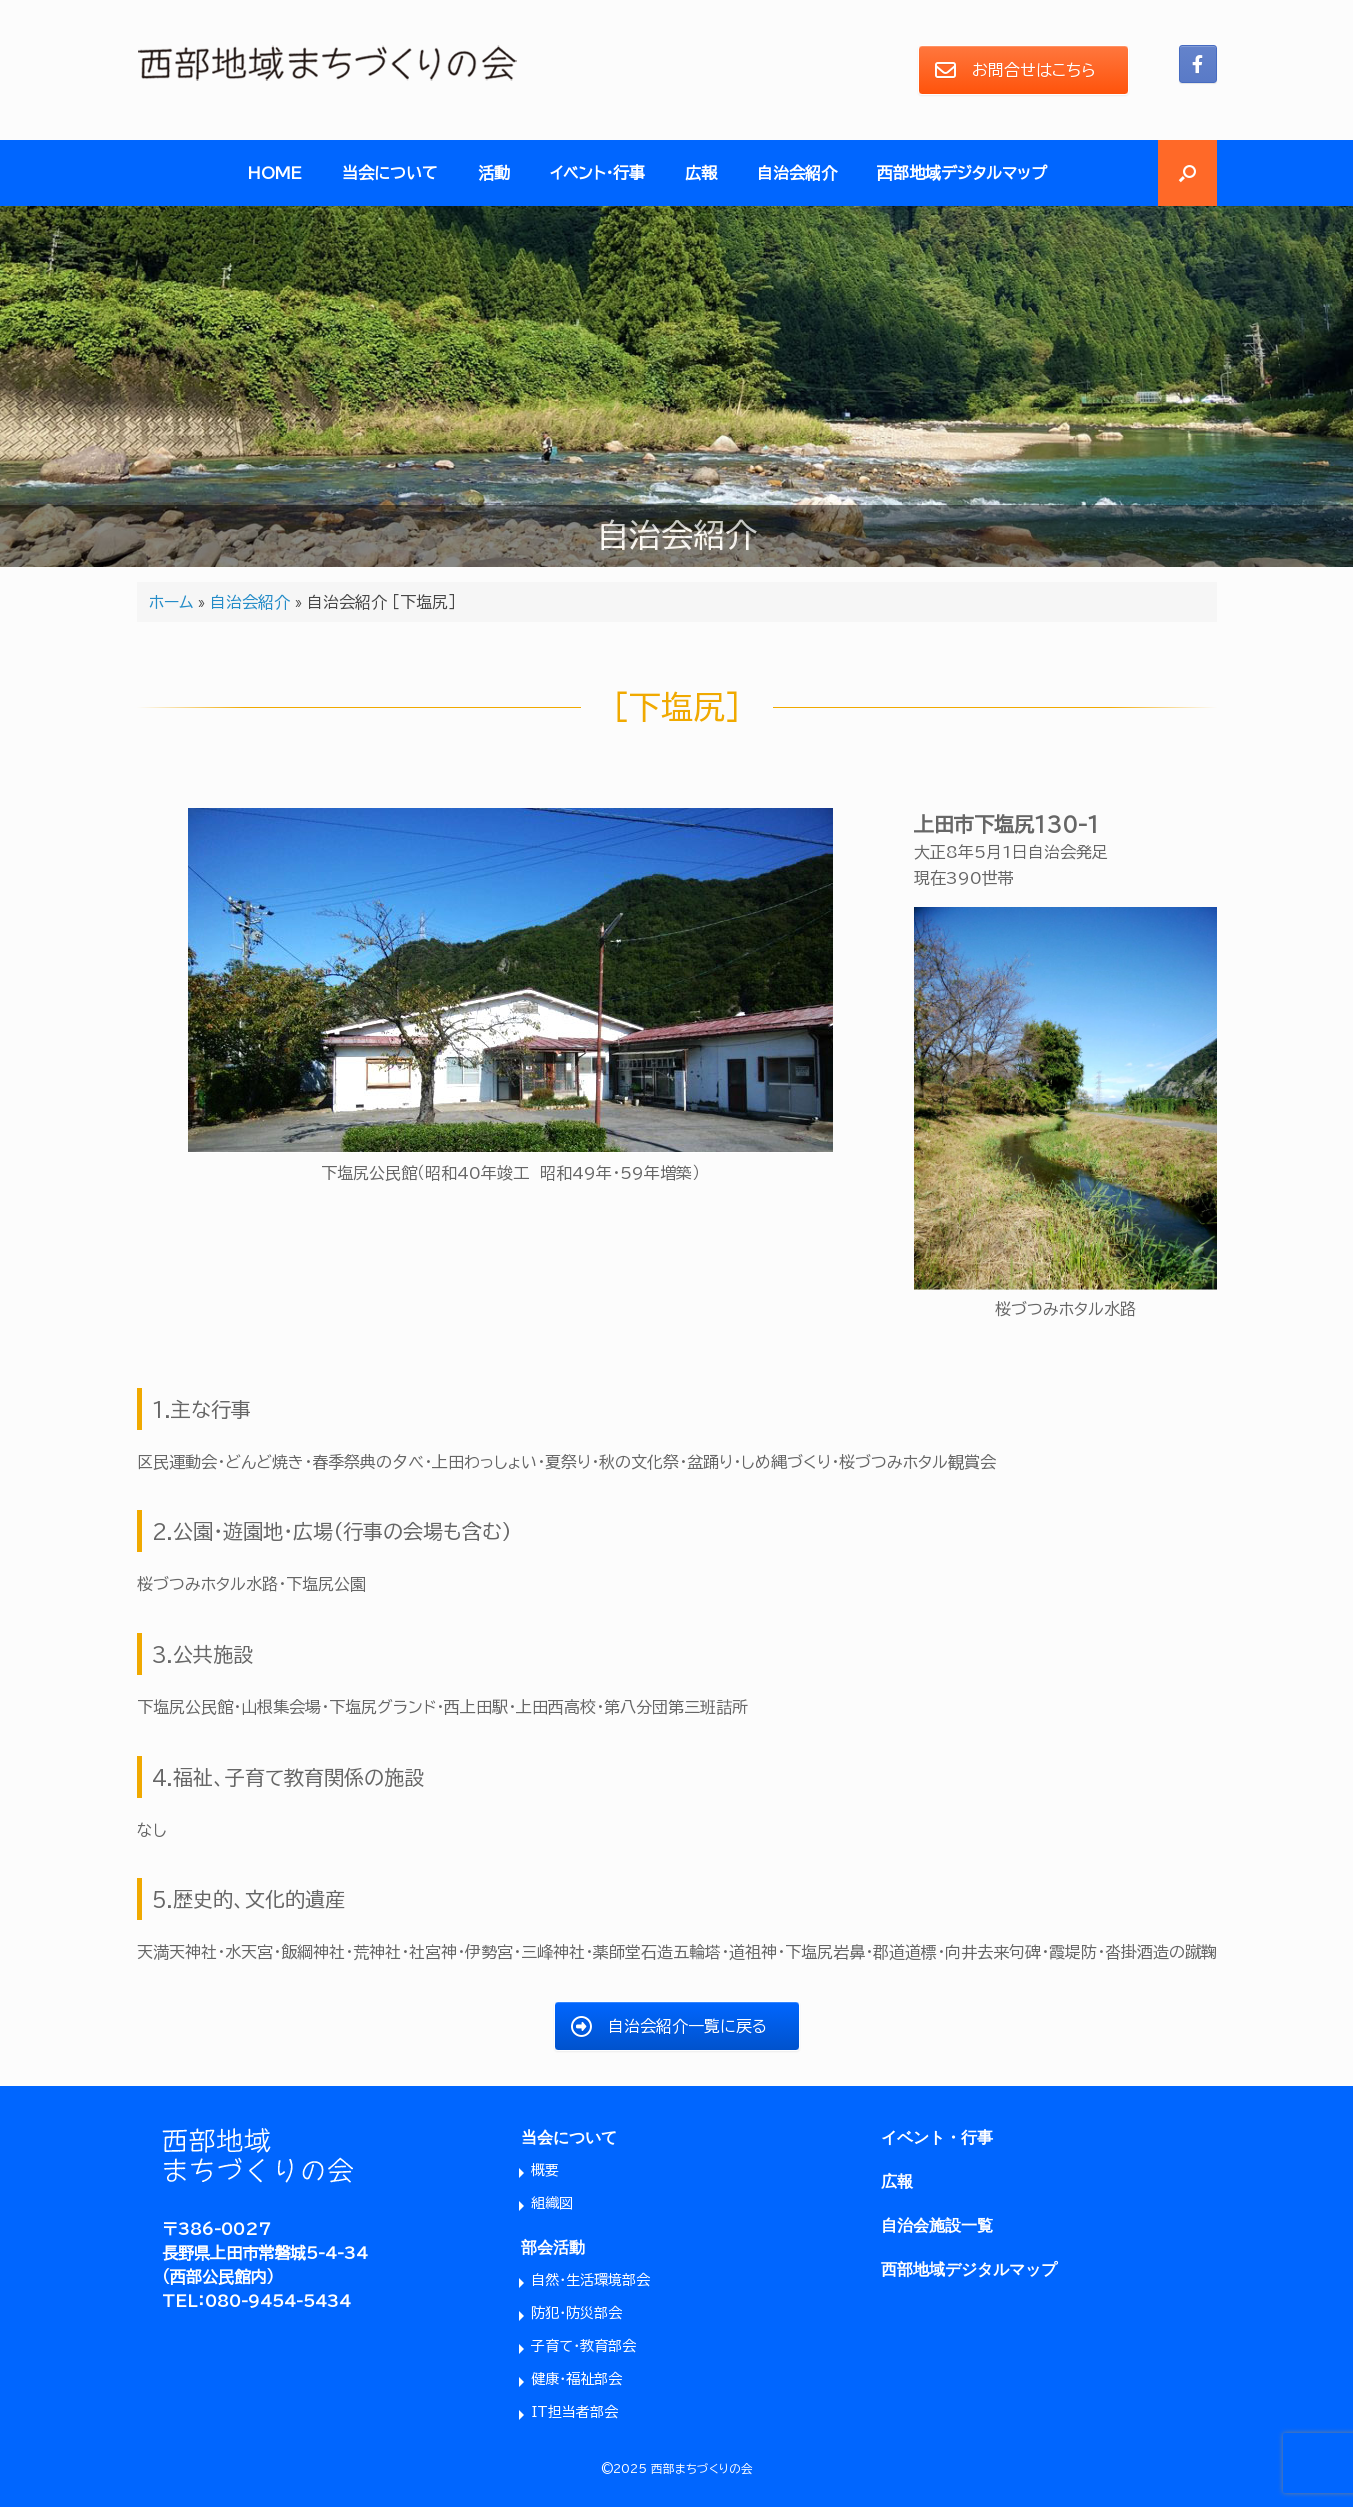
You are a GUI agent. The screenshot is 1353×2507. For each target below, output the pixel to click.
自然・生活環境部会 (590, 2280)
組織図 (552, 2203)
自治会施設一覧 (937, 2225)
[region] (676, 386)
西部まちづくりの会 (702, 2468)
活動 (494, 173)
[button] (1187, 173)
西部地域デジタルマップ (962, 173)
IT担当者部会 (574, 2412)
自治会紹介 (797, 173)
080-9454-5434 (278, 2301)
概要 (545, 2170)
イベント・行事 (597, 173)
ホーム (171, 602)
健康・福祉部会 (576, 2379)
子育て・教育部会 (583, 2346)
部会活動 (553, 2247)
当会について (390, 173)
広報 (701, 173)
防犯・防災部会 (576, 2313)
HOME (274, 173)
